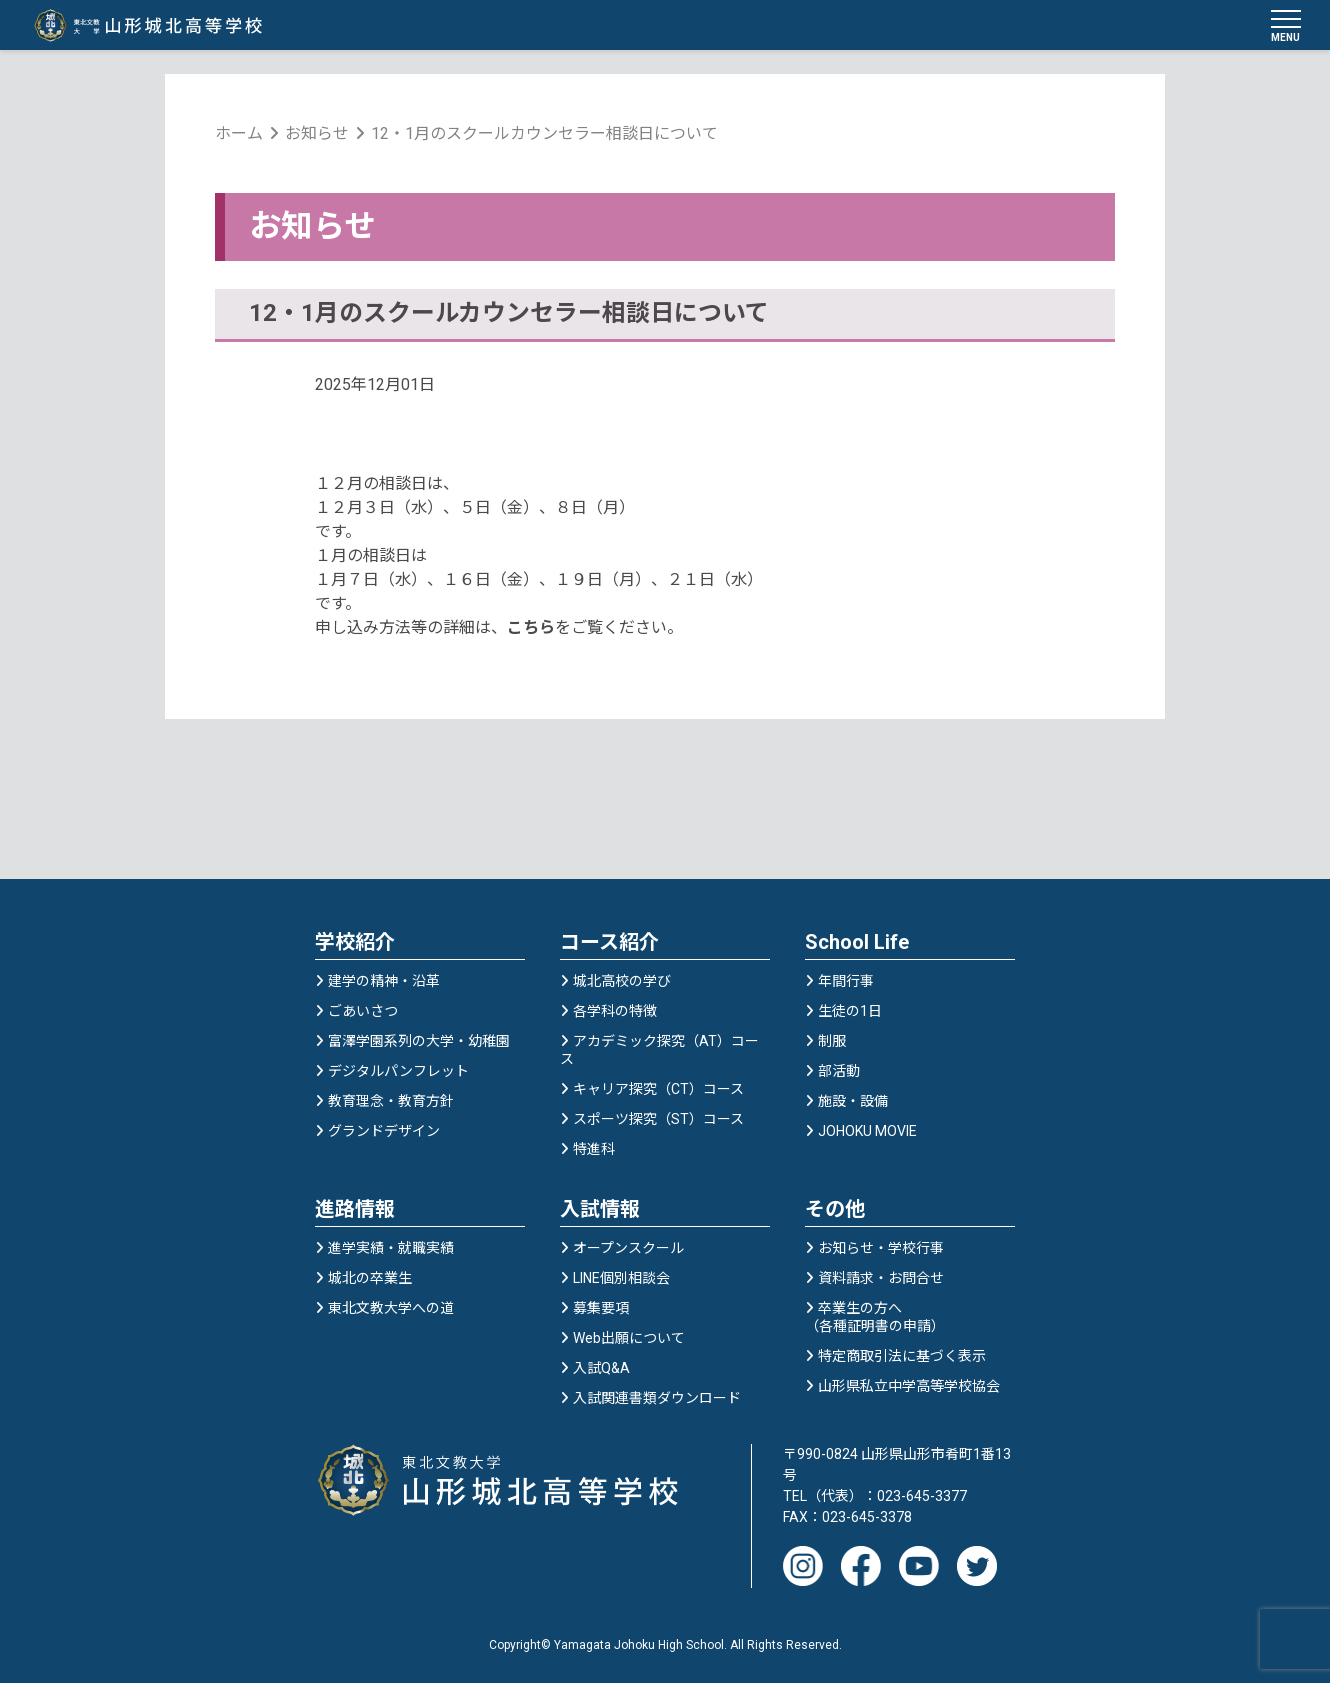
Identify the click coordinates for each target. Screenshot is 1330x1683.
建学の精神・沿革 (384, 984)
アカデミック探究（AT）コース (659, 1053)
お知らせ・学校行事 (881, 1251)
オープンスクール (628, 1251)
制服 (832, 1044)
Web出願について (629, 1341)
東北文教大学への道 (391, 1311)
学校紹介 (355, 945)
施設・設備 (853, 1104)
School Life (857, 945)
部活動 (839, 1074)
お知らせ (317, 134)
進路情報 (355, 1212)
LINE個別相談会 (621, 1281)
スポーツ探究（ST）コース (658, 1122)
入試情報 (600, 1212)
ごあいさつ (363, 1014)
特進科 (594, 1152)
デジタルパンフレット (398, 1074)
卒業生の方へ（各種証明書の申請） (875, 1320)
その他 (835, 1212)
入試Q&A (601, 1371)
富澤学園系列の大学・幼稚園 (419, 1044)
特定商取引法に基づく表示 (902, 1359)
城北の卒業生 (370, 1281)
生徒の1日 (850, 1014)
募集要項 (601, 1311)
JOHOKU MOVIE (867, 1134)
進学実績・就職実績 (391, 1251)
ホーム (239, 134)
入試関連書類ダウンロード (657, 1401)
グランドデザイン (384, 1134)
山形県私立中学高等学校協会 (909, 1389)
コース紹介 (609, 945)
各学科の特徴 (615, 1014)
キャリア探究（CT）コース (658, 1092)
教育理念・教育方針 (391, 1104)
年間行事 (846, 984)
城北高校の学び (622, 984)
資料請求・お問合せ (881, 1281)
